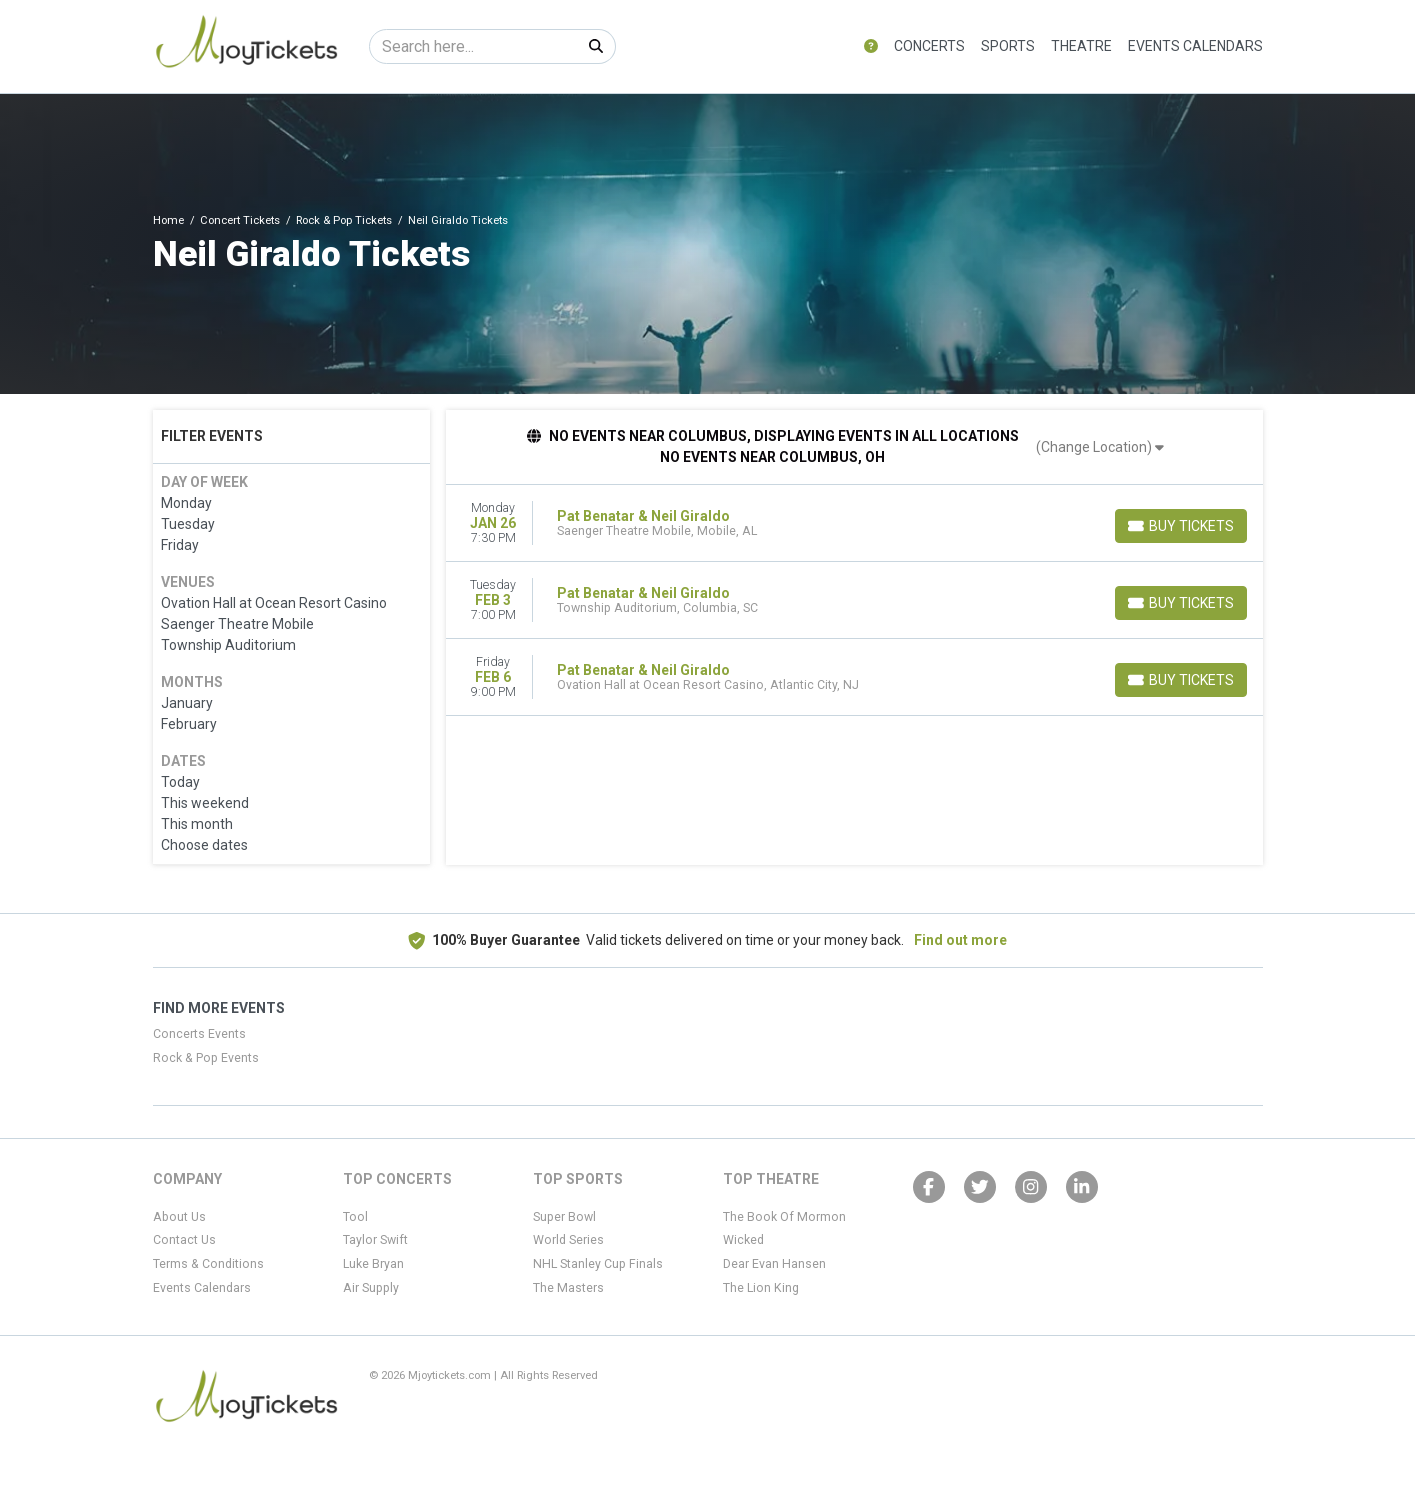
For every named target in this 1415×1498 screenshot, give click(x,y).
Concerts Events (199, 1034)
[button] (871, 46)
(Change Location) (1100, 447)
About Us (179, 1217)
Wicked (743, 1240)
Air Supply (371, 1288)
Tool (355, 1217)
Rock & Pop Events (206, 1058)
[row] (854, 523)
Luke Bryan (373, 1264)
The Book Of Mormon (784, 1217)
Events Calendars (1195, 46)
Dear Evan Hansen (774, 1264)
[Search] (473, 46)
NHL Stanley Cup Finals (598, 1264)
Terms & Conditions (208, 1264)
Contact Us (184, 1240)
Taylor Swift (375, 1240)
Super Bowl (564, 1217)
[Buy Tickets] (1181, 526)
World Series (568, 1240)
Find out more (960, 940)
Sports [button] (1008, 46)
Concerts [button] (929, 46)
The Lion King (761, 1288)
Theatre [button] (1081, 46)
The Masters (568, 1288)
